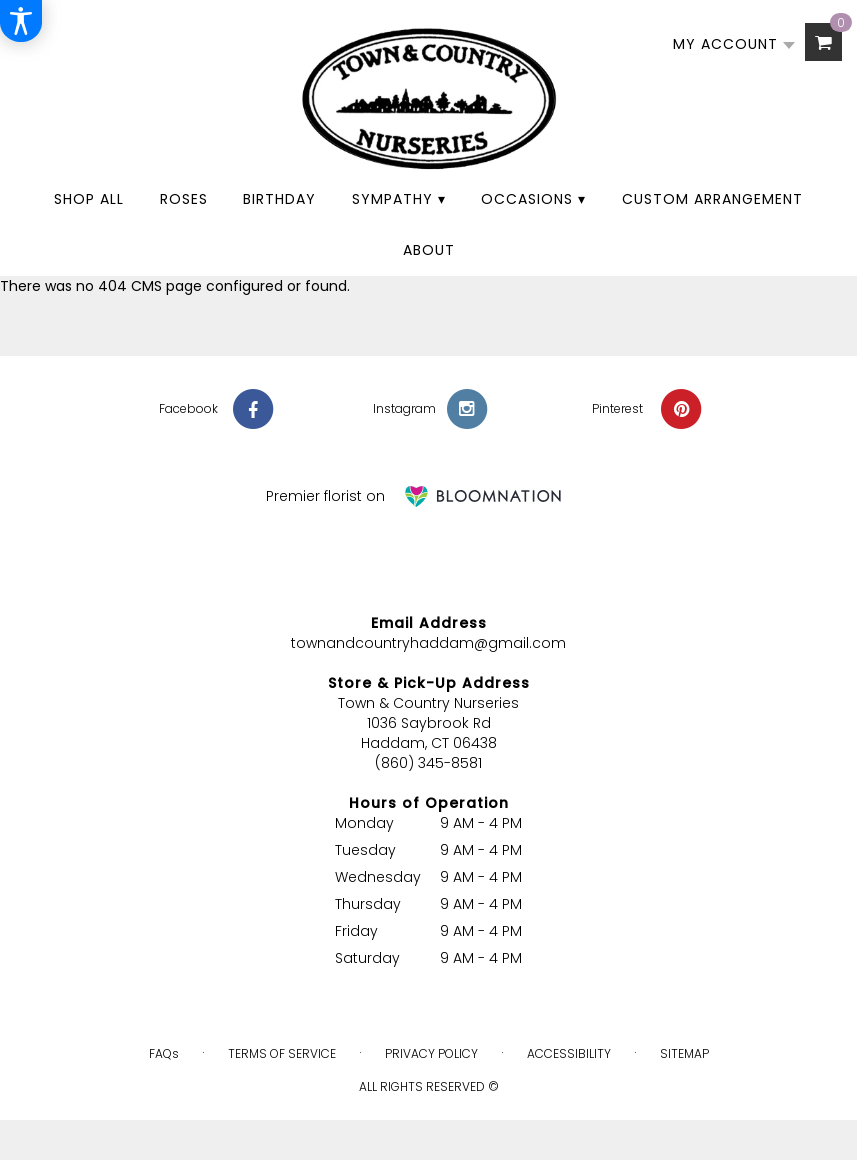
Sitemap (684, 1053)
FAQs (164, 1053)
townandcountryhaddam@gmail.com (428, 643)
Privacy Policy (431, 1053)
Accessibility (569, 1053)
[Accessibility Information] (21, 21)
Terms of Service (282, 1053)
